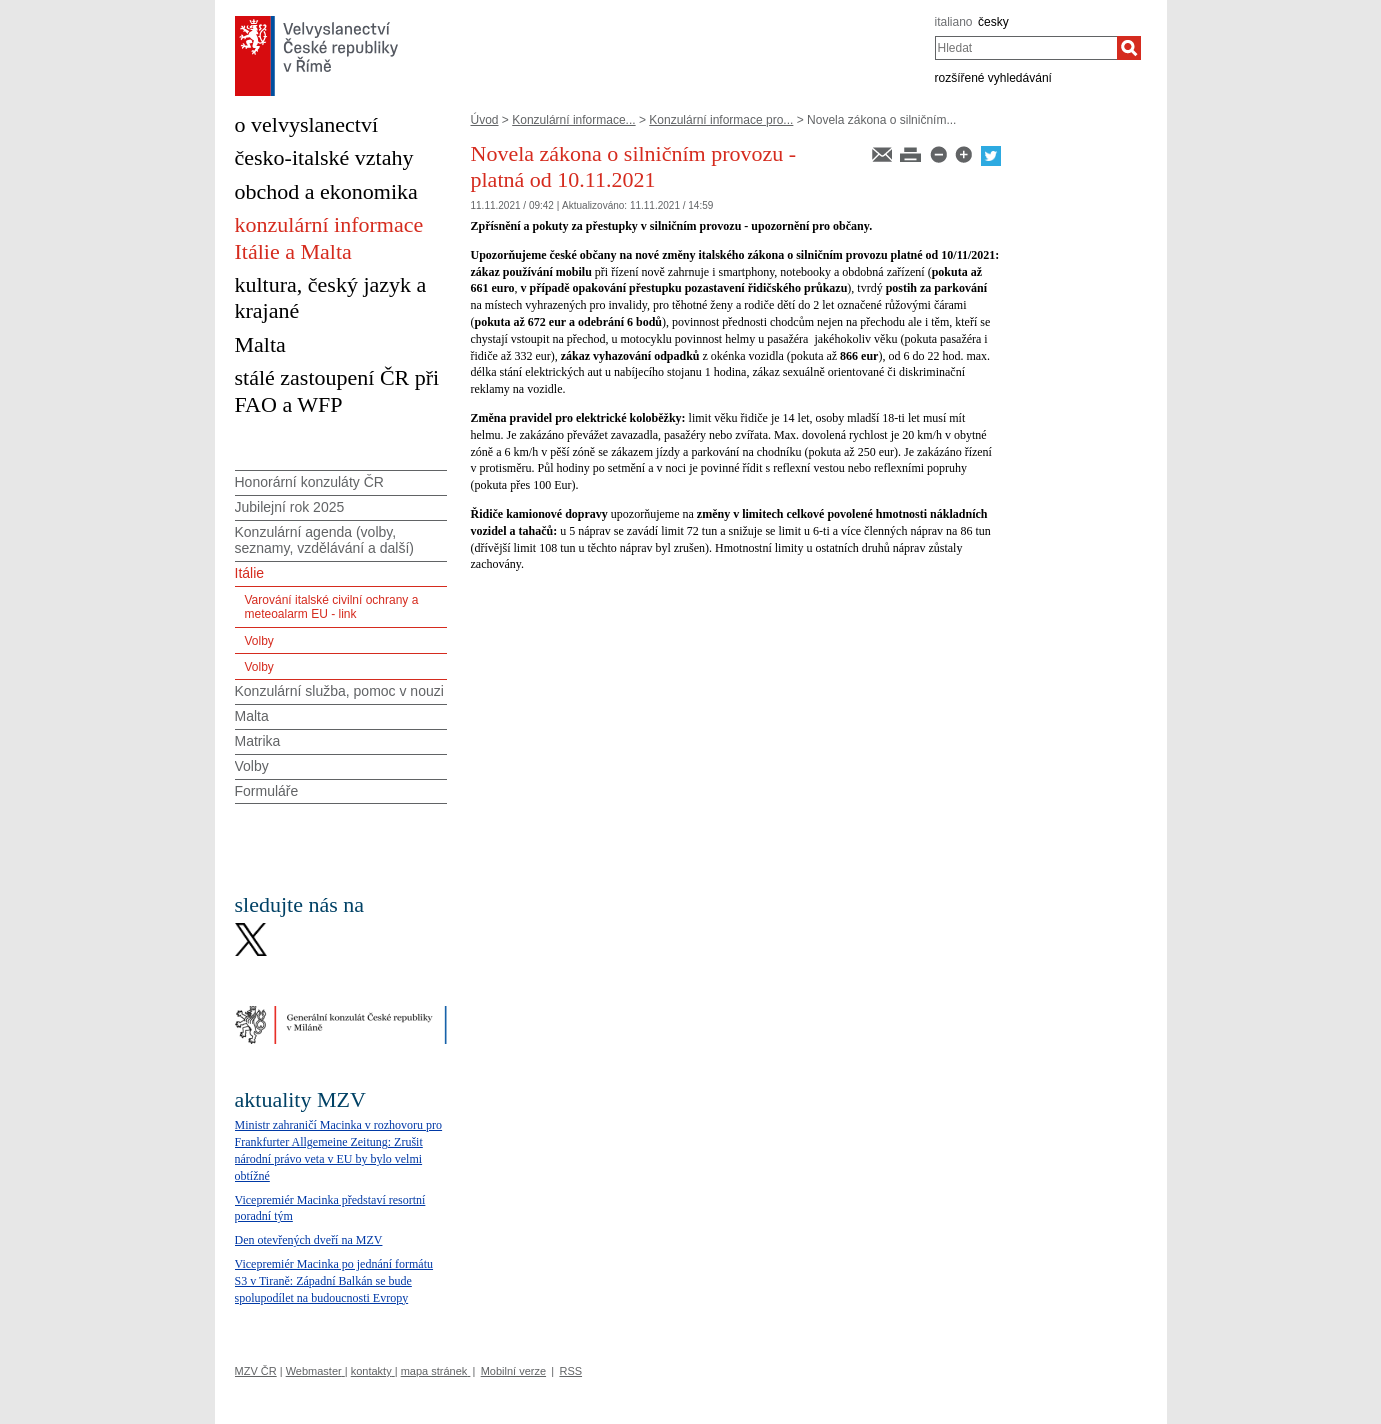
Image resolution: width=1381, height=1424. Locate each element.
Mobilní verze (513, 1371)
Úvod (485, 120)
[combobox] (1026, 48)
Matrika (258, 741)
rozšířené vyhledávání (993, 78)
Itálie (250, 573)
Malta (252, 716)
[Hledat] (1129, 48)
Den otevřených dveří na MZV (309, 1240)
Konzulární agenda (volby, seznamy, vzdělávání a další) (325, 540)
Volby (259, 641)
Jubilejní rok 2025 (290, 507)
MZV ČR (256, 1371)
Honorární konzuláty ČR (309, 482)
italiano (954, 22)
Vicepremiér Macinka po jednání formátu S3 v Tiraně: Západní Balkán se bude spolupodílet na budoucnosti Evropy (334, 1281)
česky (993, 22)
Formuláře (267, 791)
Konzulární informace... (573, 120)
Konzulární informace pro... (721, 120)
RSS (570, 1371)
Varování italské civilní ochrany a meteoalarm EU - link (332, 607)
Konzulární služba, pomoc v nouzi (339, 691)
